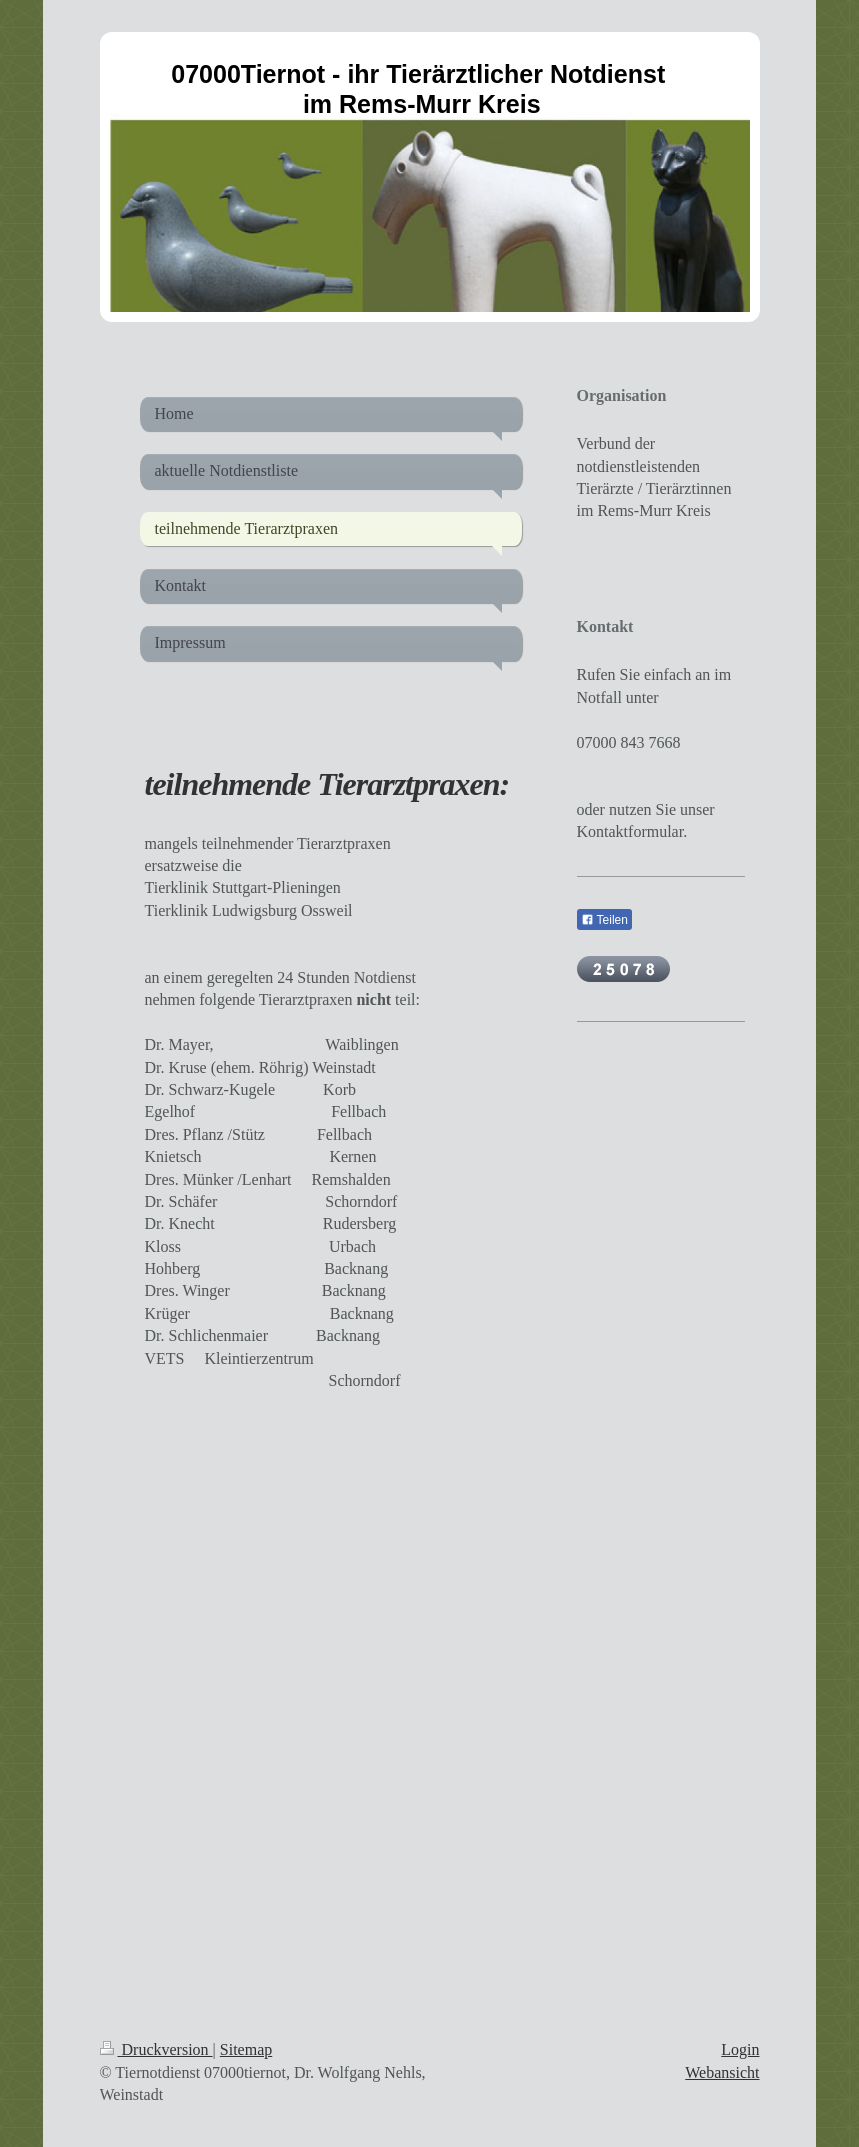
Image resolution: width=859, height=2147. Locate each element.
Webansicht (722, 2072)
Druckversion (156, 2049)
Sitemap (246, 2049)
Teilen (604, 920)
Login (740, 2049)
